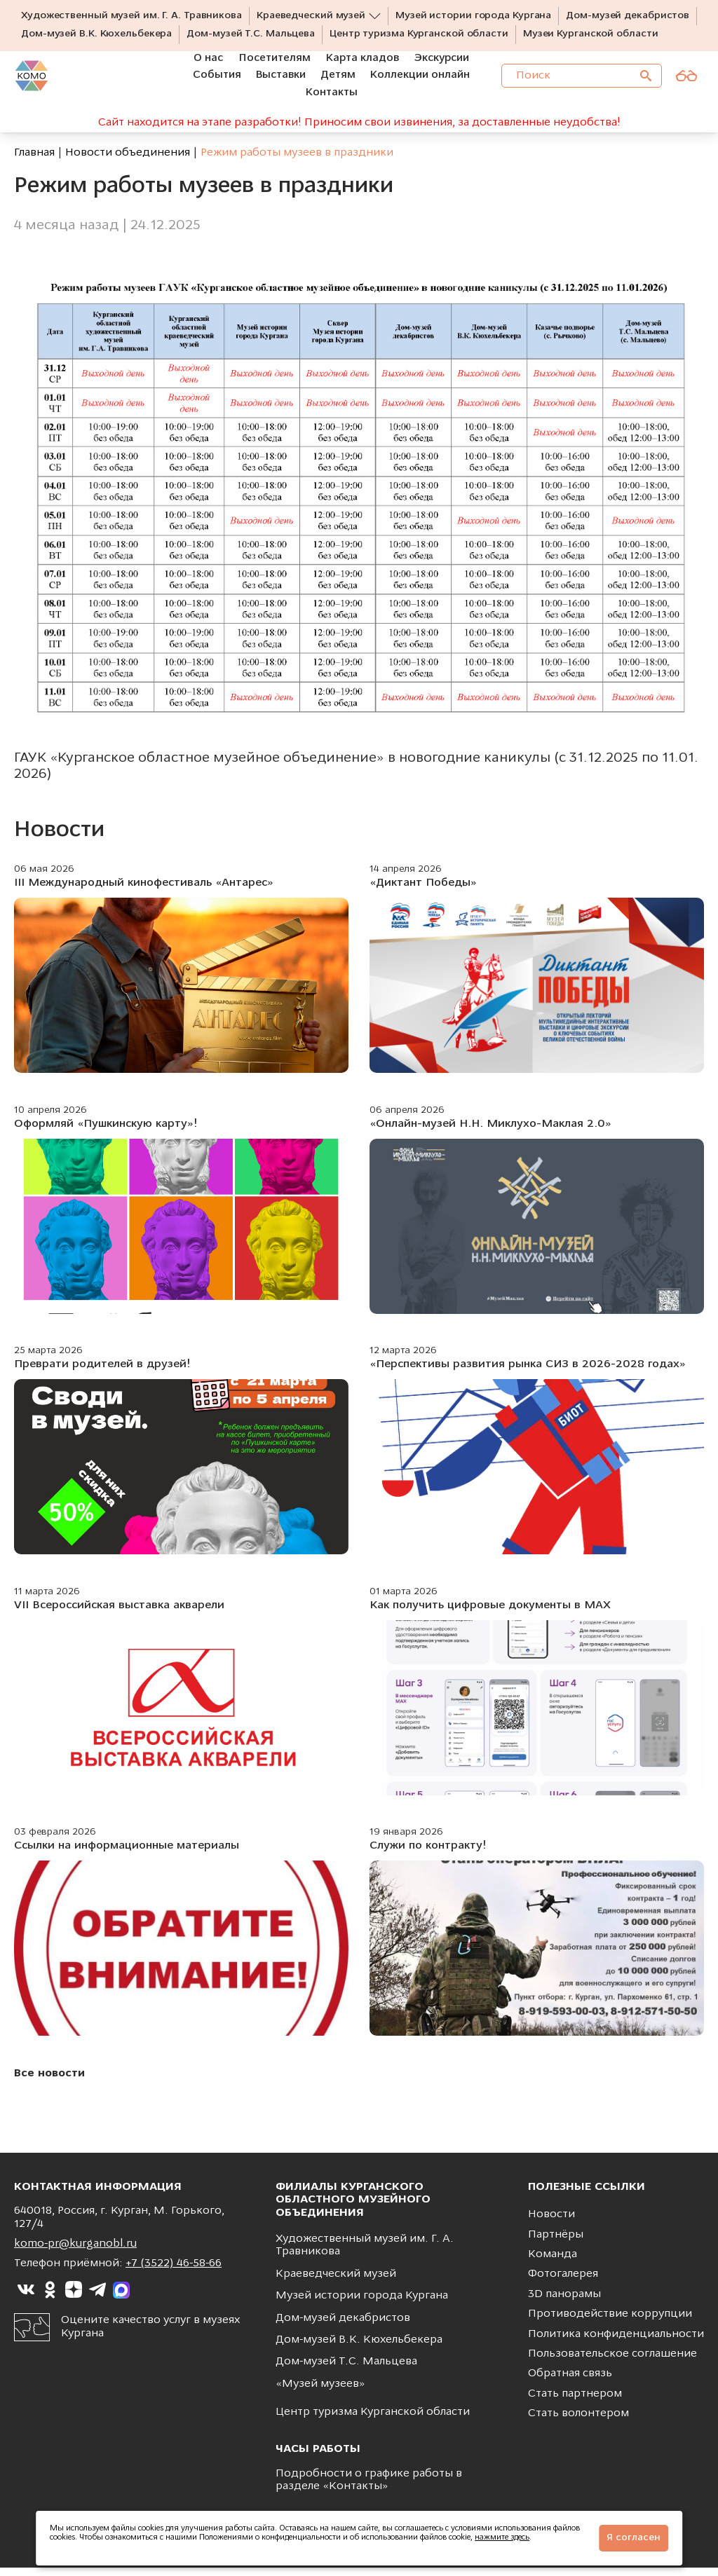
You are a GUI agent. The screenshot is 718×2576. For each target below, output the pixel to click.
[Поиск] (646, 85)
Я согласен (634, 2538)
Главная (34, 161)
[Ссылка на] (26, 2298)
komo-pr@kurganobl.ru (75, 2252)
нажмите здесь (502, 2538)
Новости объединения (127, 161)
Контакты (355, 2494)
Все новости (49, 2082)
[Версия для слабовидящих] (686, 85)
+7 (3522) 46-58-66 (174, 2271)
